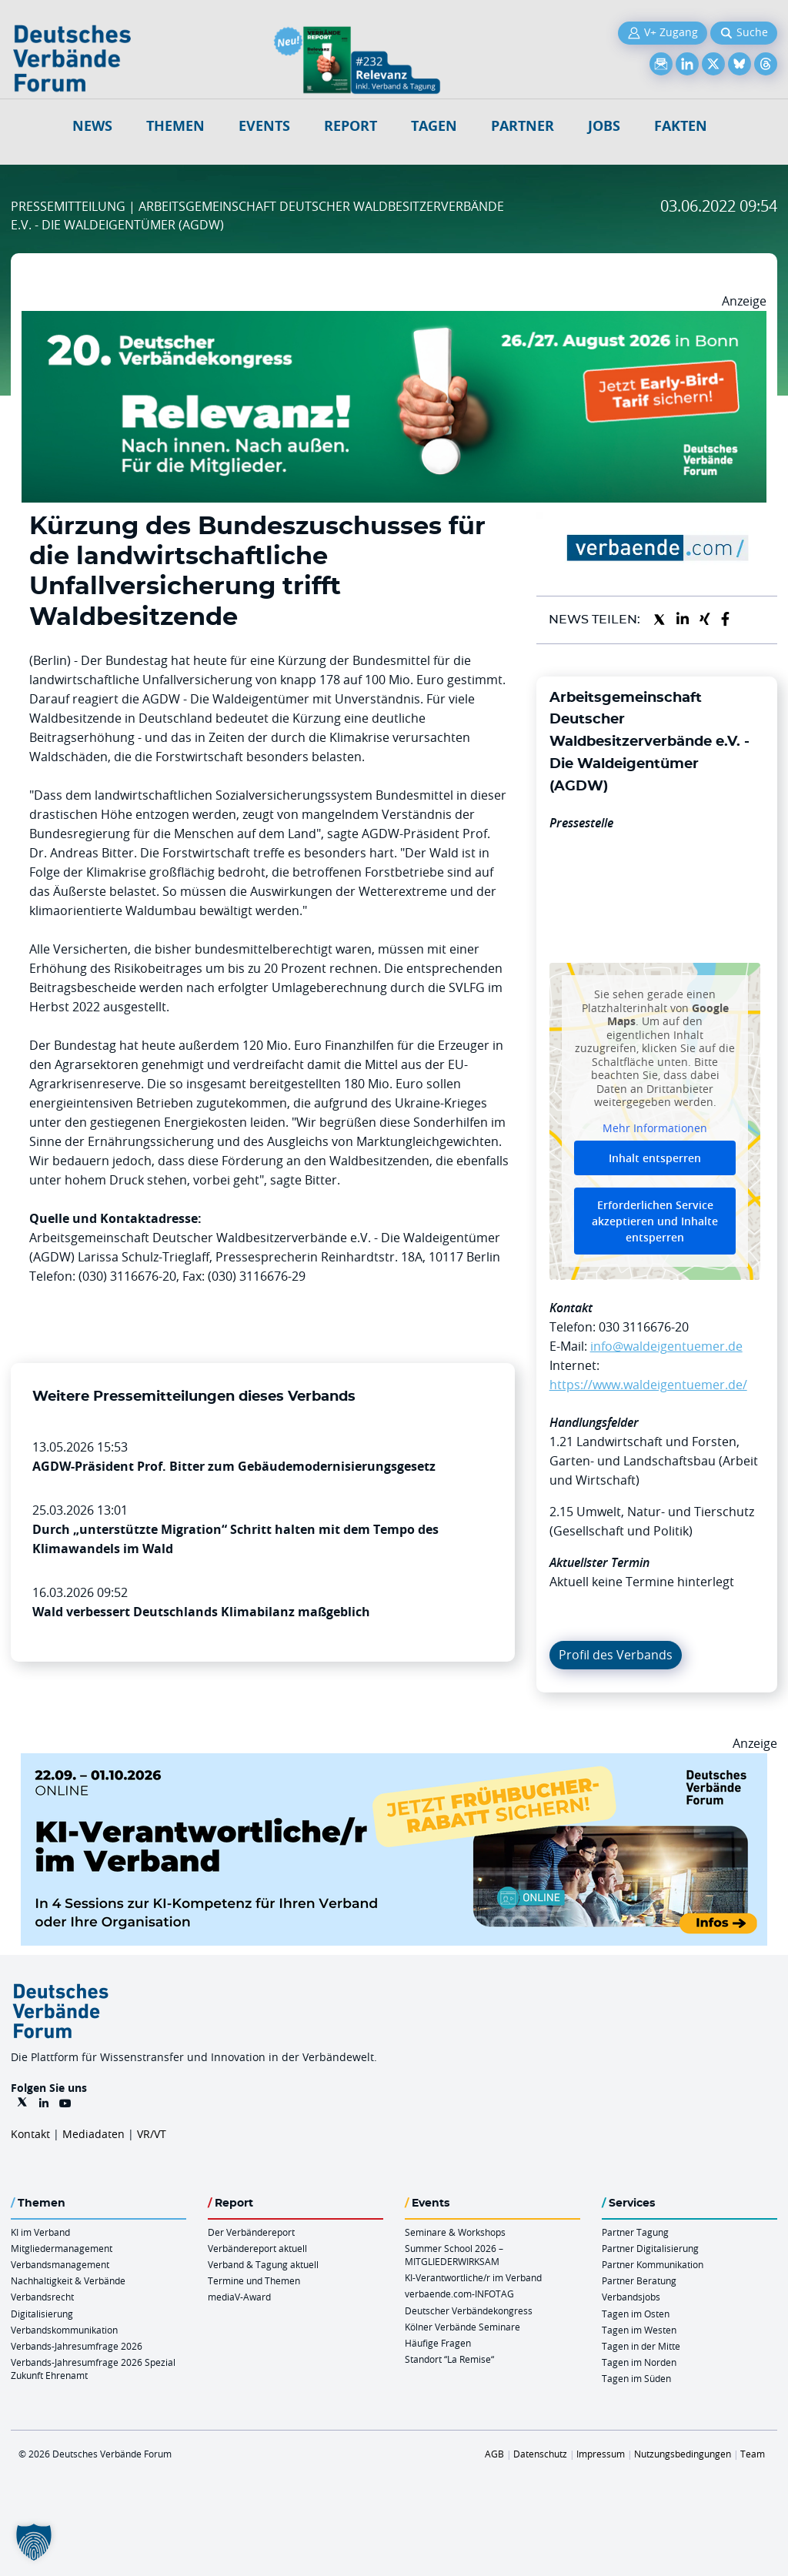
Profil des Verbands (616, 1654)
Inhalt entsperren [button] (655, 1158)
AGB (494, 2453)
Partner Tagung (635, 2232)
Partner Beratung (639, 2280)
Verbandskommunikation (64, 2330)
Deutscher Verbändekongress (469, 2310)
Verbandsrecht (42, 2296)
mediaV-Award (239, 2296)
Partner (522, 125)
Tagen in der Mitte (641, 2346)
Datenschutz (540, 2453)
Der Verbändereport (251, 2232)
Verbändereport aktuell (257, 2248)
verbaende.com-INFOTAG (459, 2293)
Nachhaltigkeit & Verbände (68, 2280)
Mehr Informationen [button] (655, 1128)
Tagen (434, 125)
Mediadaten (93, 2134)
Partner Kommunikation (652, 2264)
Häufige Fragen (438, 2343)
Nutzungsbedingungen (682, 2453)
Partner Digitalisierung (650, 2248)
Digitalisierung (42, 2313)
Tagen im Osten (635, 2313)
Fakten (680, 125)
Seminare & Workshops (455, 2232)
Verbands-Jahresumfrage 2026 (76, 2346)
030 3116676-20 (644, 1326)
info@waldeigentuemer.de (666, 1346)
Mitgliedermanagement (61, 2248)
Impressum (600, 2453)
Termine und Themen (254, 2280)
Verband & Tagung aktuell (263, 2264)
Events (264, 125)
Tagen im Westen (639, 2330)
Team (752, 2453)
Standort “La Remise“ (449, 2359)
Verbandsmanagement (60, 2264)
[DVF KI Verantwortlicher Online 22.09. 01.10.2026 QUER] (394, 1762)
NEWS (92, 125)
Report (350, 125)
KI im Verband (40, 2232)
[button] (34, 2542)
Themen (175, 125)
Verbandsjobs (631, 2296)
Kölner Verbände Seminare (462, 2326)
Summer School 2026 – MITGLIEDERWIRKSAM (454, 2254)
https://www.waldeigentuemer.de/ (648, 1384)
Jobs (604, 125)
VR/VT (151, 2134)
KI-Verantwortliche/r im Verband (473, 2277)
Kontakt (30, 2134)
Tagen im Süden (636, 2378)
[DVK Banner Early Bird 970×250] (394, 320)
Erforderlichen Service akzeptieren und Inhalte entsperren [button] (655, 1221)
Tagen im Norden (639, 2362)
